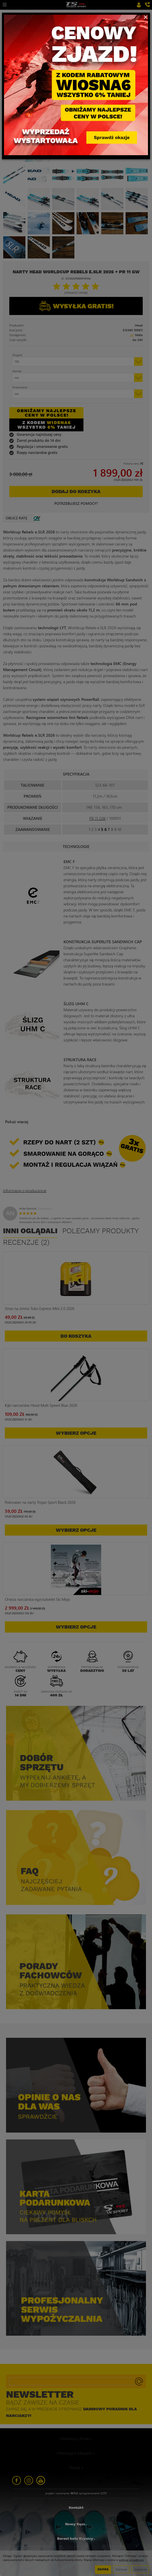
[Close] (145, 17)
